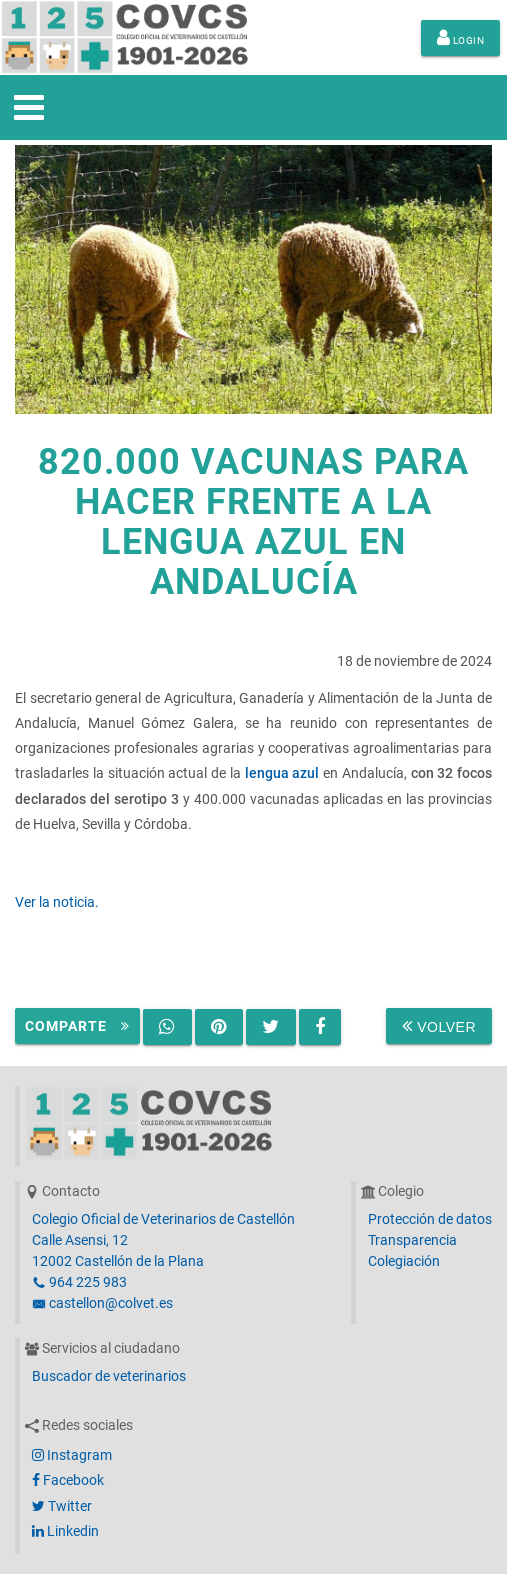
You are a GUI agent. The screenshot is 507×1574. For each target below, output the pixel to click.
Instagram (72, 1455)
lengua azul (282, 773)
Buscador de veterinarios (109, 1376)
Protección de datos (430, 1219)
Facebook (68, 1480)
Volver (439, 1026)
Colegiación (404, 1261)
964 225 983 (79, 1282)
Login (461, 38)
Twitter (62, 1506)
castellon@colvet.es (102, 1303)
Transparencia (412, 1240)
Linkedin (65, 1531)
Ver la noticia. (57, 902)
